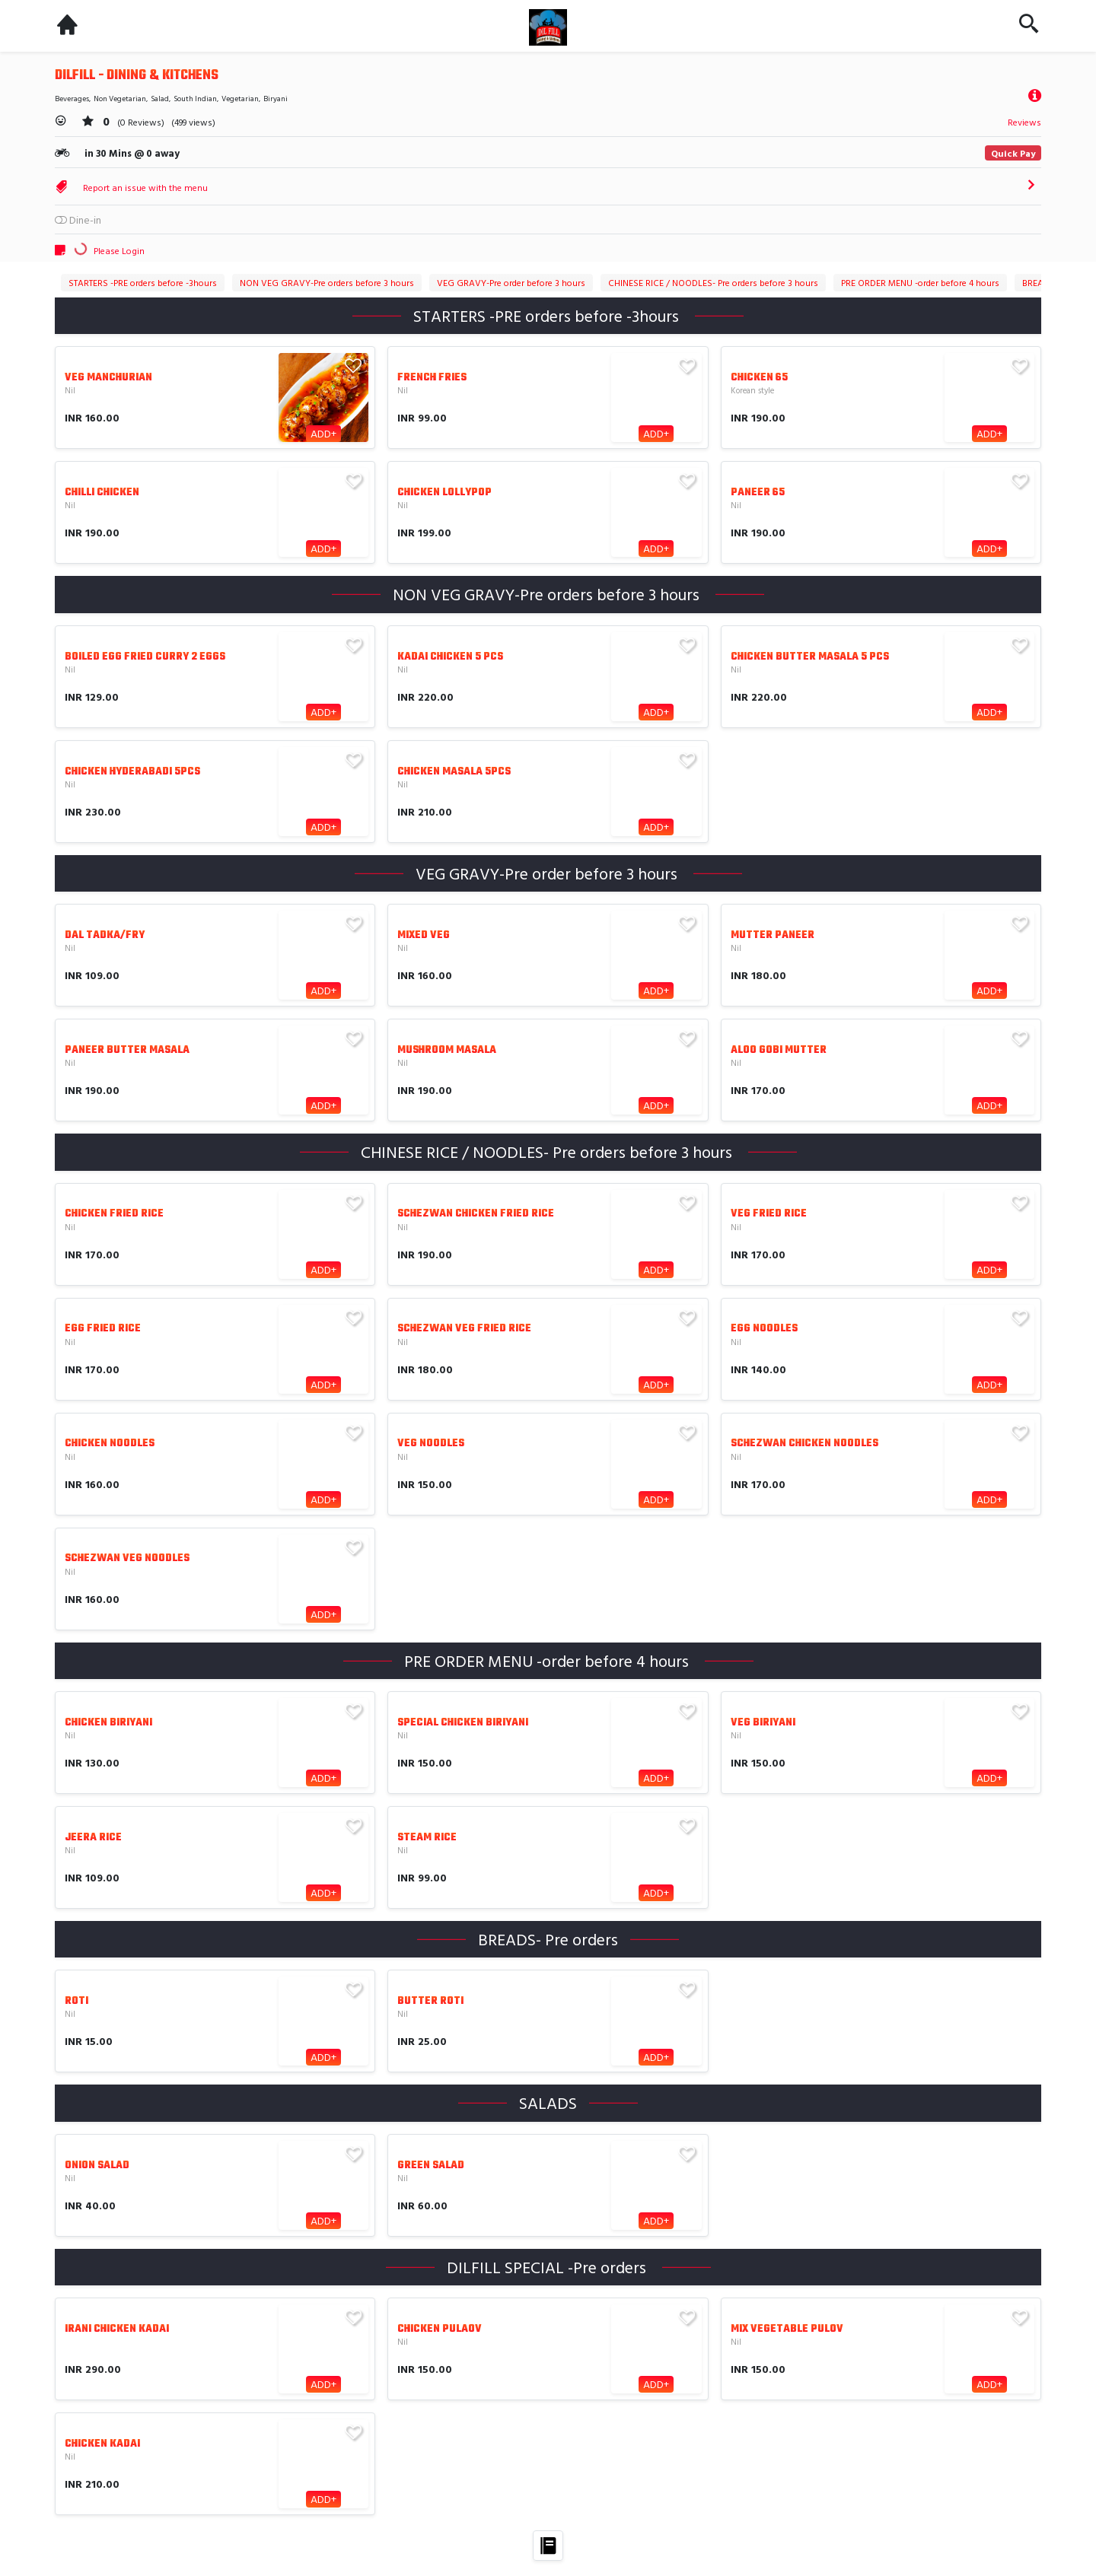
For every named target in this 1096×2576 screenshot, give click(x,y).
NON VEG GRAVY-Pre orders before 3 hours (327, 282)
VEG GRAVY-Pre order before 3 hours (511, 282)
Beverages (72, 98)
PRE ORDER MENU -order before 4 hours (920, 282)
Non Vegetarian (120, 98)
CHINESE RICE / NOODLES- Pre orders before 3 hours (713, 282)
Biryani (275, 98)
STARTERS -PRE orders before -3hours (142, 282)
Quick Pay (1013, 153)
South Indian (195, 98)
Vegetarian (240, 98)
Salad (160, 98)
